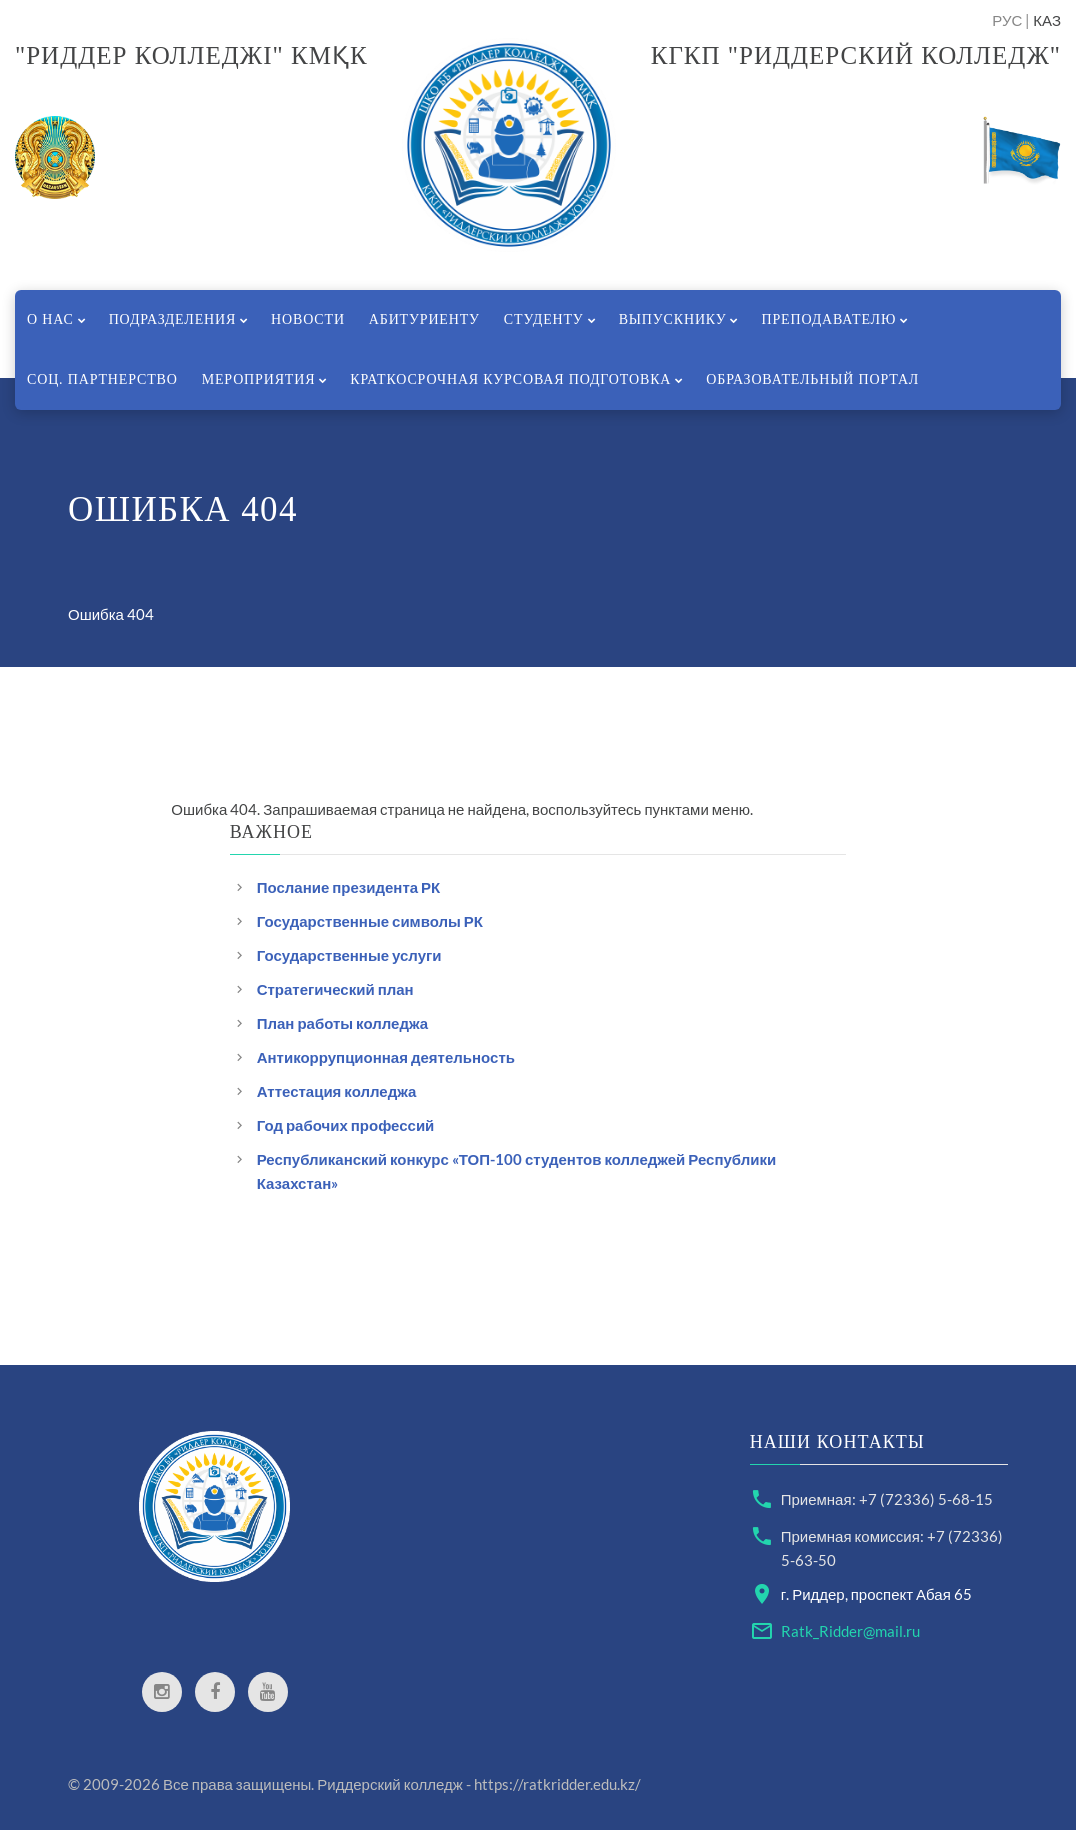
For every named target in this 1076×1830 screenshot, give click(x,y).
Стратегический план (335, 989)
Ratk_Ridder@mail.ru (850, 1631)
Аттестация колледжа (337, 1091)
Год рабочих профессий (346, 1125)
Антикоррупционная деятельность (386, 1057)
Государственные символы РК (370, 921)
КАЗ (1047, 20)
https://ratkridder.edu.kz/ (557, 1784)
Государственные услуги (349, 955)
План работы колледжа (342, 1023)
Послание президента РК (349, 887)
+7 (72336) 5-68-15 (926, 1499)
